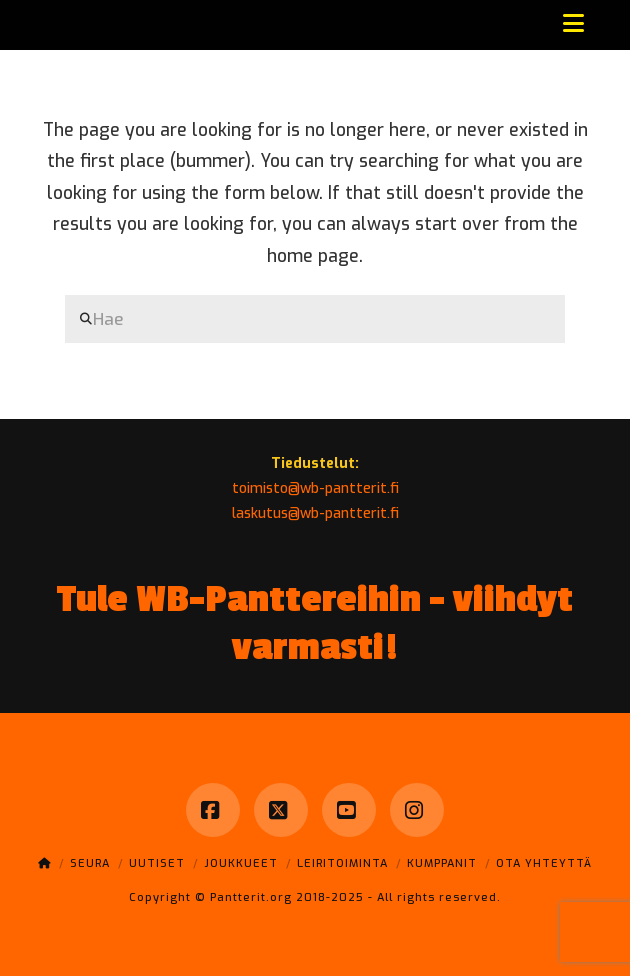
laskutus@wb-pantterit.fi (315, 513)
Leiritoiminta (342, 863)
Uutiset (157, 863)
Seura (90, 863)
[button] (573, 23)
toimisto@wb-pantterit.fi (315, 488)
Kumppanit (442, 863)
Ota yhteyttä (544, 863)
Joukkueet (241, 863)
